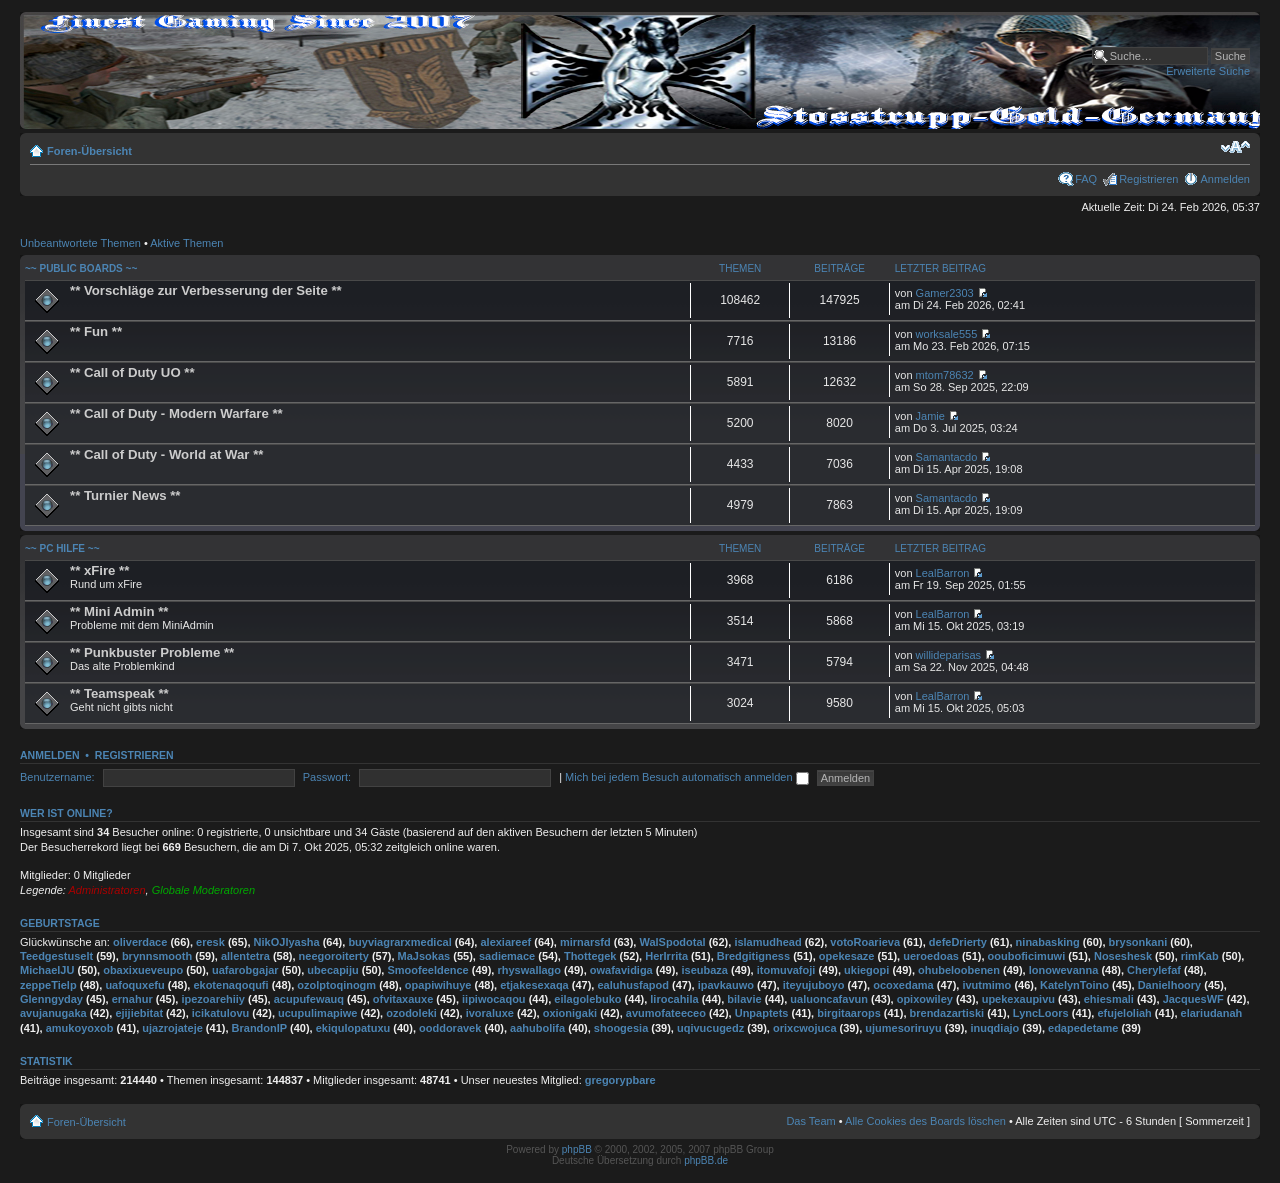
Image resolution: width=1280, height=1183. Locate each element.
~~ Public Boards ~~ (81, 268)
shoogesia (621, 1028)
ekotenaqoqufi (230, 985)
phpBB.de (706, 1160)
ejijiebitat (139, 1013)
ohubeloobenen (959, 970)
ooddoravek (450, 1028)
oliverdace (140, 942)
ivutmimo (986, 985)
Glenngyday (51, 999)
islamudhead (767, 942)
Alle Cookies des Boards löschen (925, 1121)
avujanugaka (53, 1013)
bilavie (744, 999)
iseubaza (704, 970)
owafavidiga (621, 970)
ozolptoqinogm (336, 985)
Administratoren (107, 890)
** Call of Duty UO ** (132, 372)
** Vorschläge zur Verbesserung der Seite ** (206, 290)
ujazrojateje (172, 1028)
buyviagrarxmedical (399, 942)
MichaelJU (47, 970)
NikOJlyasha (287, 942)
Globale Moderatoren (203, 890)
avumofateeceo (666, 1013)
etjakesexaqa (534, 985)
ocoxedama (903, 985)
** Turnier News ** (125, 495)
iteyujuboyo (814, 985)
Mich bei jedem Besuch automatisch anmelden (687, 777)
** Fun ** (96, 331)
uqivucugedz (710, 1028)
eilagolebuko (587, 999)
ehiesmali (1109, 999)
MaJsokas (424, 956)
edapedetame (1083, 1028)
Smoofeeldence (427, 970)
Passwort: (327, 777)
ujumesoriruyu (903, 1028)
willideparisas (948, 655)
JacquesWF (1193, 999)
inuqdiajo (994, 1028)
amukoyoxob (80, 1028)
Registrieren (1148, 179)
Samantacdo (947, 457)
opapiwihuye (438, 985)
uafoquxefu (134, 985)
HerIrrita (666, 956)
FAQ (1086, 179)
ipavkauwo (726, 985)
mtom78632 (945, 375)
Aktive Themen (186, 243)
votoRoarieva (865, 942)
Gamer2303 (945, 293)
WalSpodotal (672, 942)
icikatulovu (220, 1013)
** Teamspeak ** (119, 693)
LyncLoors (1041, 1013)
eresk (210, 942)
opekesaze (847, 956)
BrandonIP (259, 1028)
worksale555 (947, 334)
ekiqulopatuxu (353, 1028)
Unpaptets (762, 1013)
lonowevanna (1064, 970)
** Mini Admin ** (119, 611)
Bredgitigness (753, 956)
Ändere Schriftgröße (1235, 147)
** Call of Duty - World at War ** (166, 454)
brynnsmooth (157, 956)
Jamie (930, 416)
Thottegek (590, 956)
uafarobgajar (245, 970)
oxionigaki (570, 1013)
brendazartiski (947, 1013)
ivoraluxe (490, 1013)
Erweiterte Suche (1208, 71)
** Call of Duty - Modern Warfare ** (176, 413)
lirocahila (674, 999)
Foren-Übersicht (89, 151)
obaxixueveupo (143, 970)
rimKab (1200, 956)
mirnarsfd (585, 942)
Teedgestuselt (56, 956)
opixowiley (925, 999)
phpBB (577, 1149)
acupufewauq (309, 999)
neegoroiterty (334, 956)
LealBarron (943, 573)
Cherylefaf (1154, 970)
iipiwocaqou (494, 999)
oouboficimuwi (1027, 956)
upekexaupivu (1018, 999)
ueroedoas (931, 956)
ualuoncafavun (829, 999)
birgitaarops (849, 1013)
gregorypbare (620, 1080)
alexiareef (505, 942)
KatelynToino (1074, 985)
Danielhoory (1170, 985)
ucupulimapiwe (317, 1013)
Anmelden (1225, 179)
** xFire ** (99, 570)
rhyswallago (529, 970)
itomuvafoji (786, 970)
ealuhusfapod (633, 985)
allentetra (245, 956)
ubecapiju (332, 970)
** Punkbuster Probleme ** (152, 652)
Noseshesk (1123, 956)
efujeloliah (1124, 1013)
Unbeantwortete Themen (80, 243)
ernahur (132, 999)
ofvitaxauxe (403, 999)
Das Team (810, 1121)
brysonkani (1138, 942)
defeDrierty (958, 942)
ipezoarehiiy (213, 999)
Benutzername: (57, 777)
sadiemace (507, 956)
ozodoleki (411, 1013)
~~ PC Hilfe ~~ (62, 548)
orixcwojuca (805, 1028)
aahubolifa (537, 1028)
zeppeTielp (48, 985)
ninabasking (1048, 942)
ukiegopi (866, 970)
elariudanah (1212, 1013)
